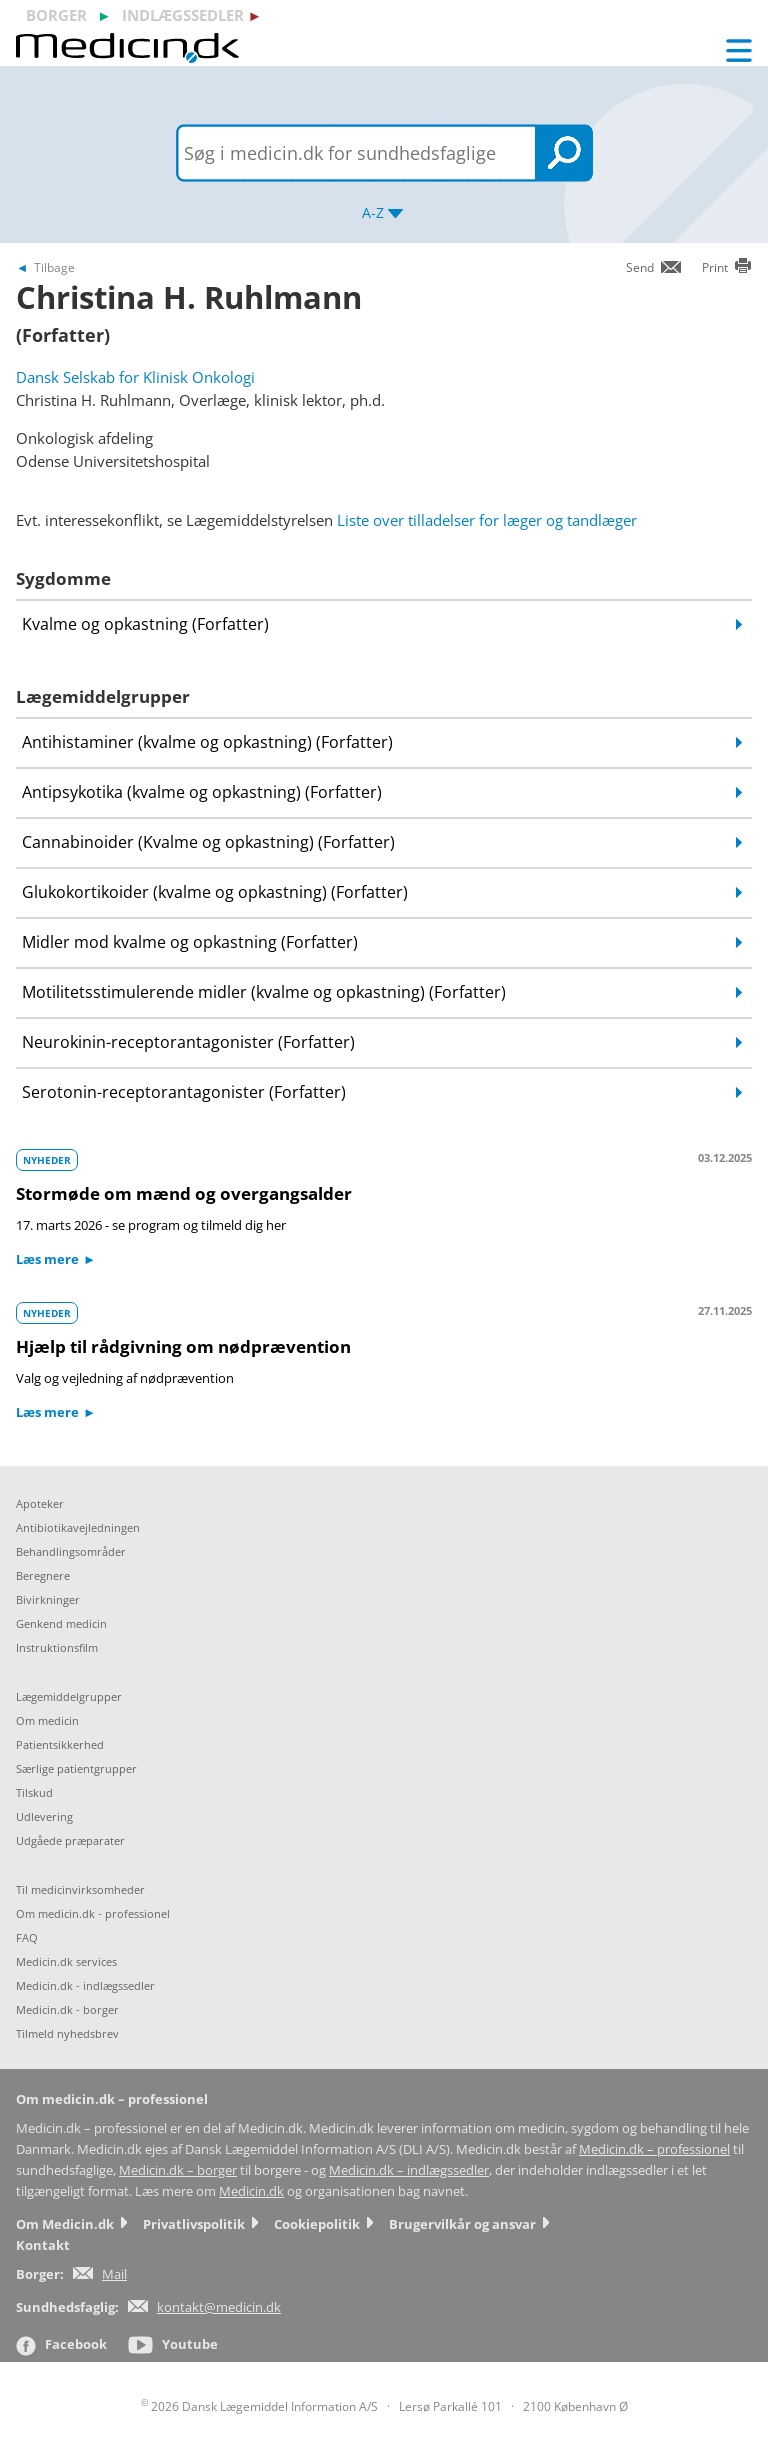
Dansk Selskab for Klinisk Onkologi (135, 377)
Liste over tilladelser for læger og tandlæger (487, 520)
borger (56, 15)
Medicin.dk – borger (178, 2170)
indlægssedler (183, 15)
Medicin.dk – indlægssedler (409, 2170)
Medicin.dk (251, 2191)
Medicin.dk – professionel (654, 2149)
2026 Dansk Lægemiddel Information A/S (259, 2406)
